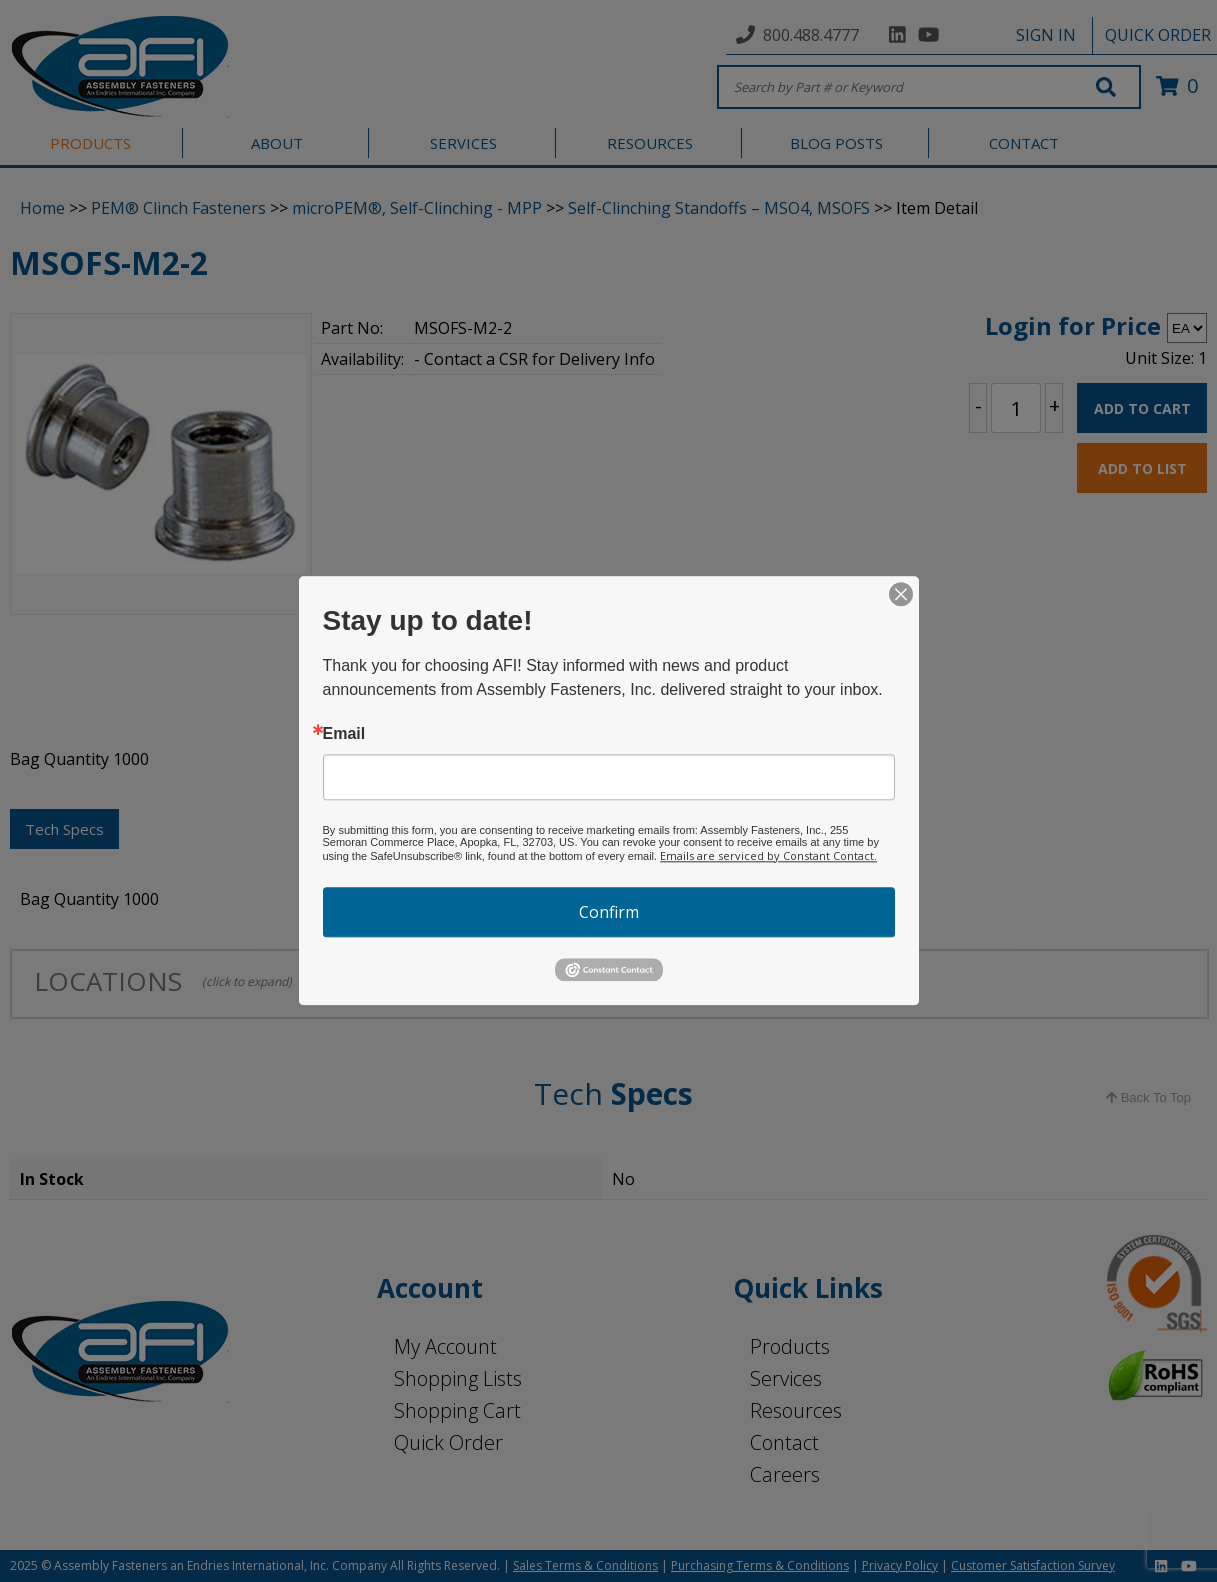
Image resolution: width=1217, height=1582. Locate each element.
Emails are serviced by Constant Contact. (768, 855)
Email (344, 734)
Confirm (609, 912)
